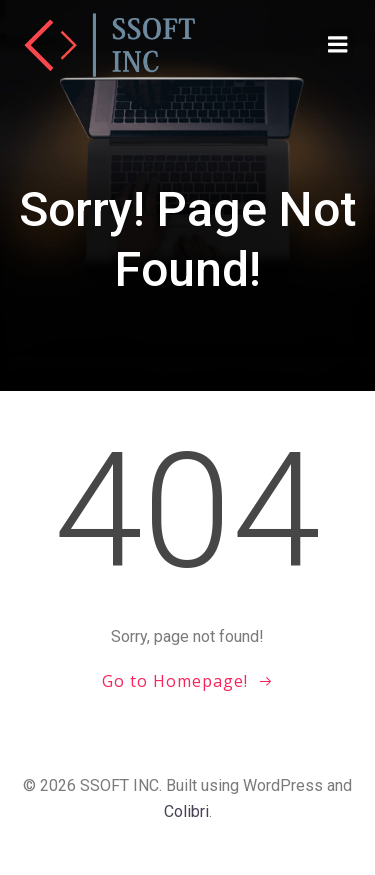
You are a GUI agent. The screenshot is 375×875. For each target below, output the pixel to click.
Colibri (186, 811)
